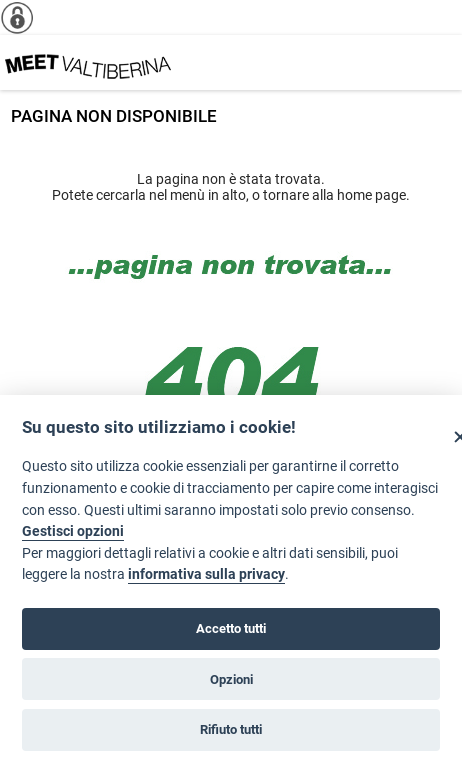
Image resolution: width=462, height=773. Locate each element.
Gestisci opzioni (73, 531)
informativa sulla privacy (206, 574)
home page (371, 195)
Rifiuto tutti (231, 729)
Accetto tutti (231, 628)
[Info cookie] (25, 17)
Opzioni (231, 679)
